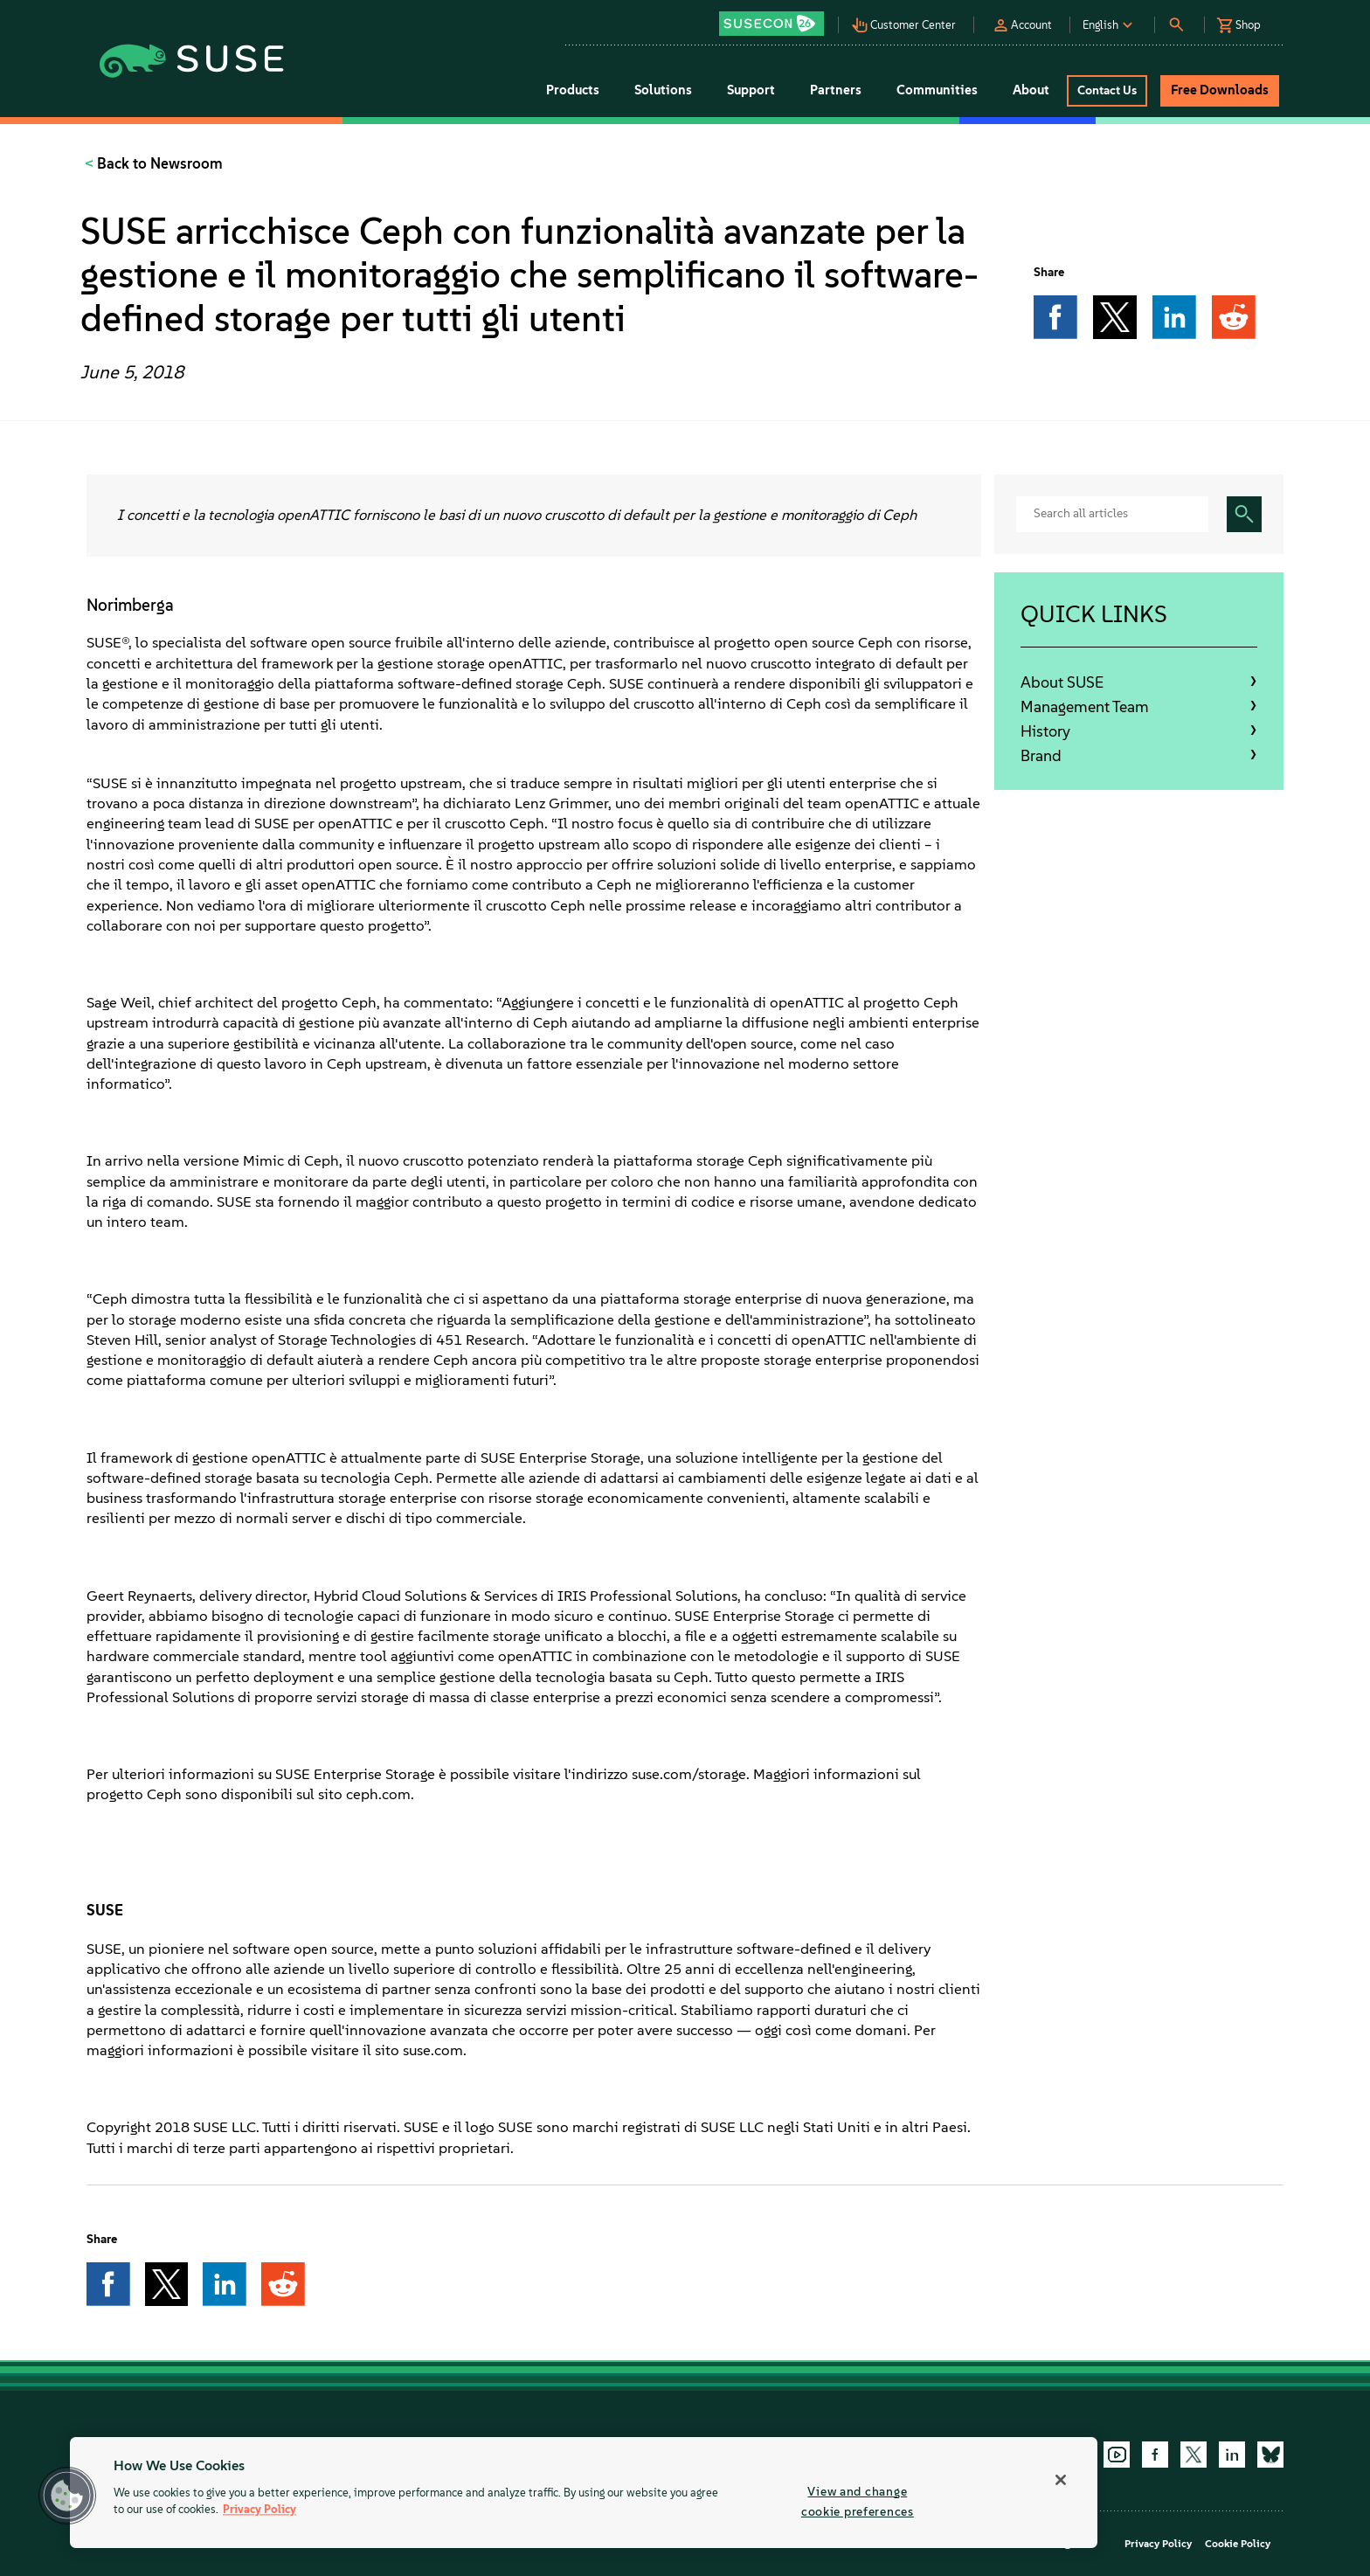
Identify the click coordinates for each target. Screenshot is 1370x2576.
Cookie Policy (1237, 2544)
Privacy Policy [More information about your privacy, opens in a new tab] (259, 2510)
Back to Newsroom (158, 163)
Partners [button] (835, 90)
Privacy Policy (1158, 2544)
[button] (776, 18)
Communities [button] (937, 90)
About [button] (1031, 90)
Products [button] (572, 90)
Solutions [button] (663, 90)
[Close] (1060, 2480)
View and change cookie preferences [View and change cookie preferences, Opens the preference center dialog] (857, 2501)
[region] (583, 2492)
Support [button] (751, 90)
